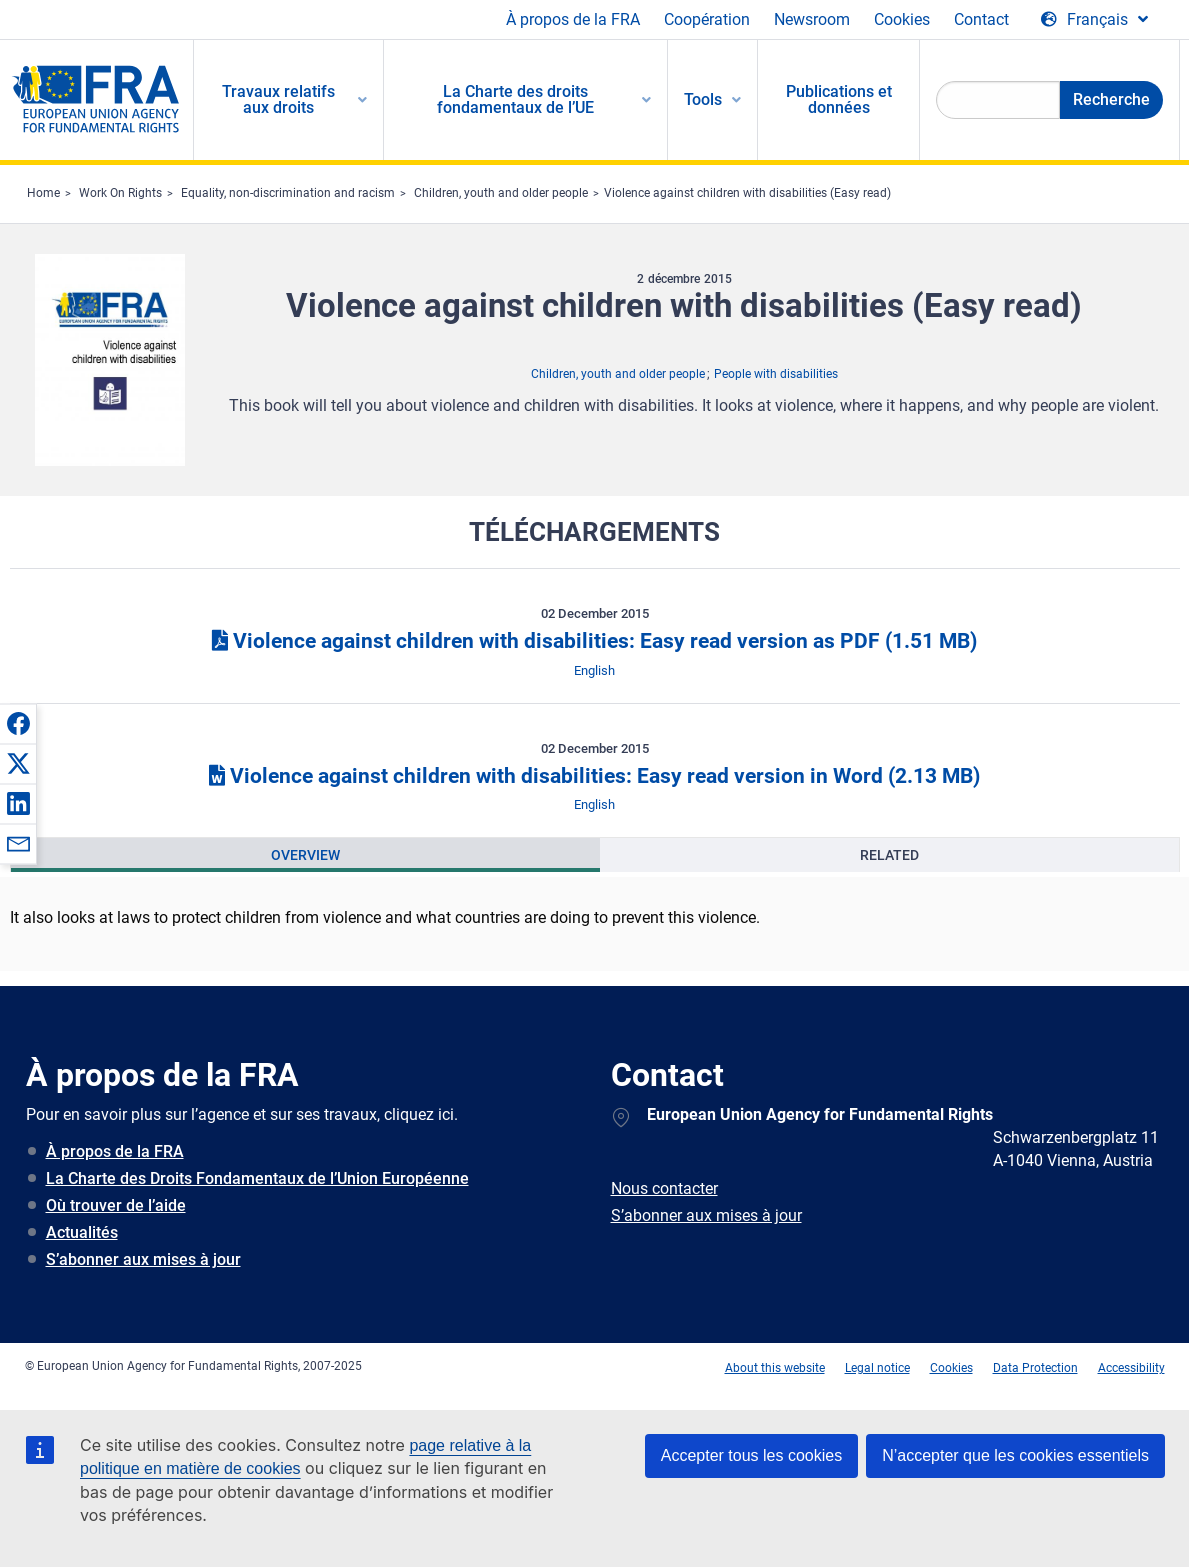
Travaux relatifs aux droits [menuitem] (278, 99)
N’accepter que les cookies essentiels (1015, 1455)
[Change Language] (1094, 20)
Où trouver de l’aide (116, 1205)
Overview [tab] (305, 855)
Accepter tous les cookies (751, 1455)
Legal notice (877, 1368)
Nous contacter (664, 1188)
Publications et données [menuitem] (839, 99)
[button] (18, 723)
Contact (981, 19)
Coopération (707, 19)
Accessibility (1131, 1368)
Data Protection (1035, 1368)
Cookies (902, 19)
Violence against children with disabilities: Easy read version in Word (594, 776)
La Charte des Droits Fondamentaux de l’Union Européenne (257, 1178)
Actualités (82, 1232)
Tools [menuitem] (703, 99)
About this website (775, 1368)
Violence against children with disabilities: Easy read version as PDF (594, 641)
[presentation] (305, 855)
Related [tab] (889, 855)
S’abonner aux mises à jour (143, 1259)
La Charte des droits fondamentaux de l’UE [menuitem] (515, 99)
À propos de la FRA (573, 19)
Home (43, 193)
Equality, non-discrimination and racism (288, 193)
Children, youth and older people (501, 193)
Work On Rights (120, 193)
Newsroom (812, 19)
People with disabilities (776, 374)
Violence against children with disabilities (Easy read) (747, 193)
